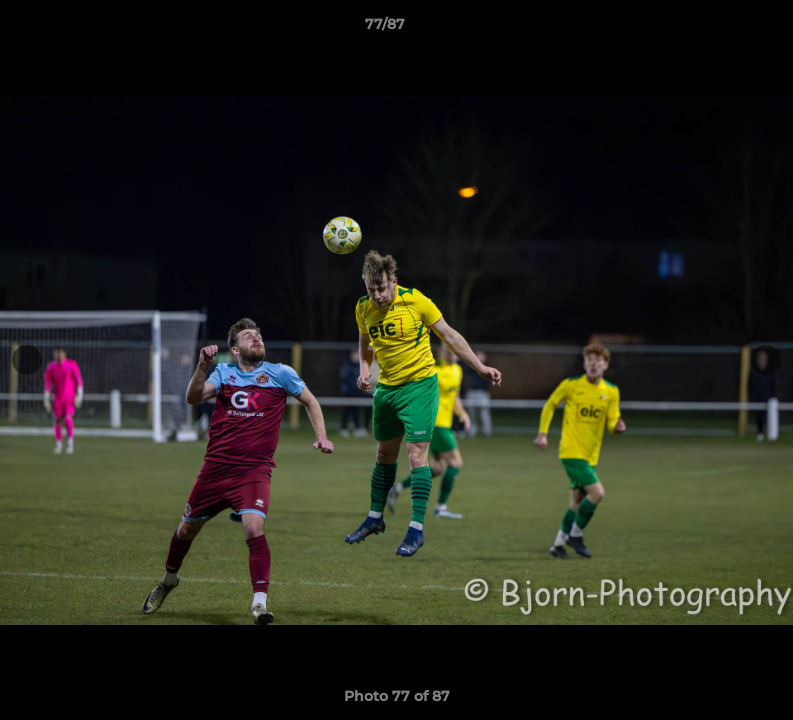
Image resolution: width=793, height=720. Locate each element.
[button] (709, 29)
